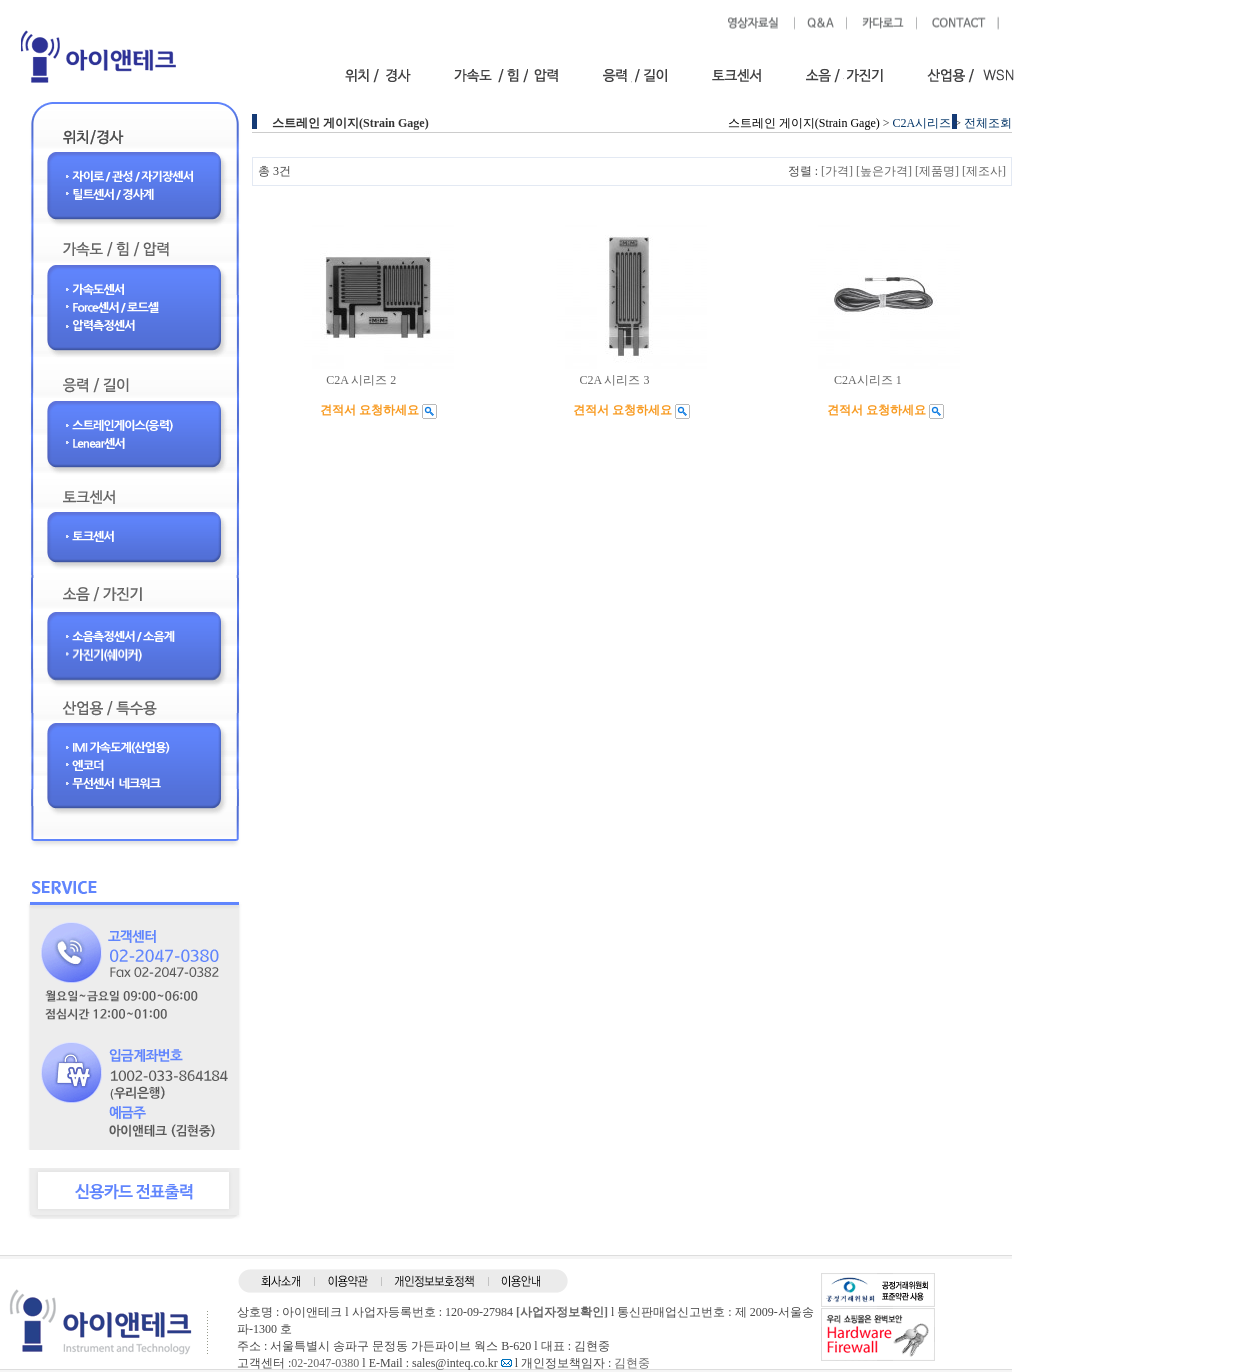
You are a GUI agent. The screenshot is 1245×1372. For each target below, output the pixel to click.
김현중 (632, 1363)
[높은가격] (884, 171)
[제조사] (984, 171)
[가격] (837, 171)
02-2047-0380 (325, 1363)
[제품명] (937, 171)
